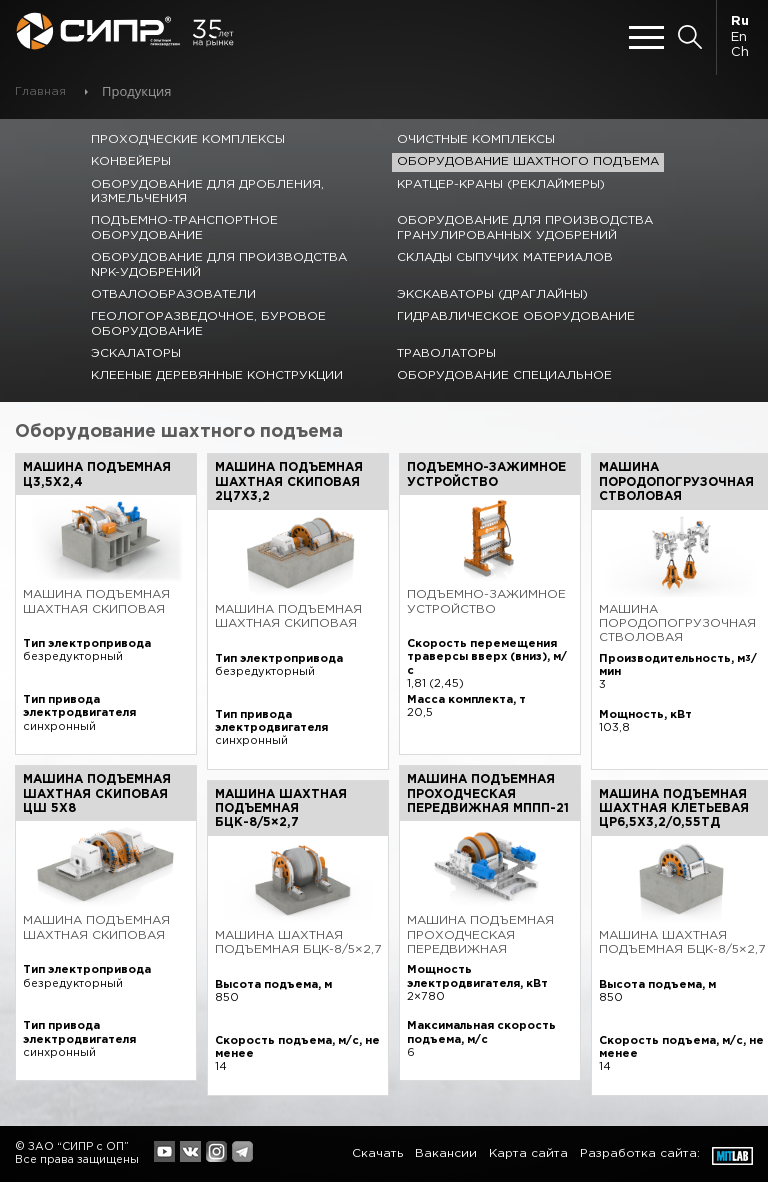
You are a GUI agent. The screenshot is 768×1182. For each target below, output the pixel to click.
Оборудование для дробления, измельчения (207, 191)
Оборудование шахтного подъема (528, 161)
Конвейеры (131, 161)
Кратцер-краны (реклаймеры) (501, 184)
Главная (40, 91)
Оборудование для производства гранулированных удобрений (525, 227)
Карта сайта (528, 1153)
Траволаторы (446, 353)
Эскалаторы (136, 353)
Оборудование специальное (504, 375)
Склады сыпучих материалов (505, 257)
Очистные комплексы (476, 139)
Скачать (377, 1153)
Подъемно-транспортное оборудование (184, 227)
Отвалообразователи (173, 294)
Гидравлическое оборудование (516, 316)
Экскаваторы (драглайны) (492, 294)
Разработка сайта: (640, 1153)
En (739, 37)
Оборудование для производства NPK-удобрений (219, 264)
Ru (740, 21)
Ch (740, 52)
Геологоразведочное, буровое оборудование (208, 323)
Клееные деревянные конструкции (217, 375)
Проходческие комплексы (188, 139)
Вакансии (446, 1153)
